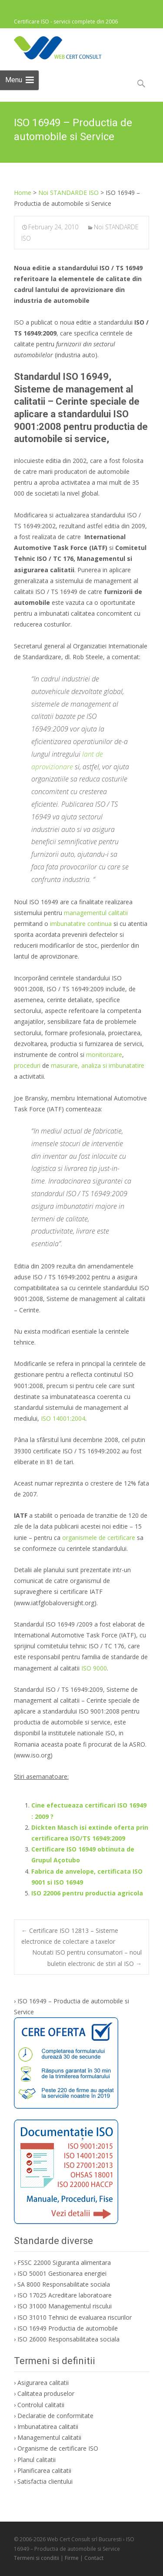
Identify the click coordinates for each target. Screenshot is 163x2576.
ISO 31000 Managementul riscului (64, 2306)
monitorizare (104, 1054)
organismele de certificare (98, 1537)
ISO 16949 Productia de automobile (67, 2328)
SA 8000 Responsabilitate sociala (63, 2284)
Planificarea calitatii (44, 2470)
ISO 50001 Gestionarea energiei (61, 2273)
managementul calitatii (96, 913)
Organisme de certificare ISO (57, 2448)
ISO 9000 (94, 1668)
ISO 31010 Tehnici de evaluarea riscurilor (74, 2317)
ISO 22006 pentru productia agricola (87, 1893)
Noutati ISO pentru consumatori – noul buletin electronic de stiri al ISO (87, 1957)
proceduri (27, 1065)
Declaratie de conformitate (55, 2416)
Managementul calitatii (49, 2437)
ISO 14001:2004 (63, 1418)
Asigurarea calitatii (43, 2382)
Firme (72, 2558)
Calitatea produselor (45, 2393)
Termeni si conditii (36, 2558)
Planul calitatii (36, 2459)
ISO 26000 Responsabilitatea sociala (68, 2339)
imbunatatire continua (81, 923)
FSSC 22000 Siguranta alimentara (64, 2262)
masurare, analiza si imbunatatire (97, 1065)
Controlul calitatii (40, 2405)
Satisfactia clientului (45, 2481)
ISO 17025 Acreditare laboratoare (64, 2295)
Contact (93, 2558)
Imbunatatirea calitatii (47, 2426)
